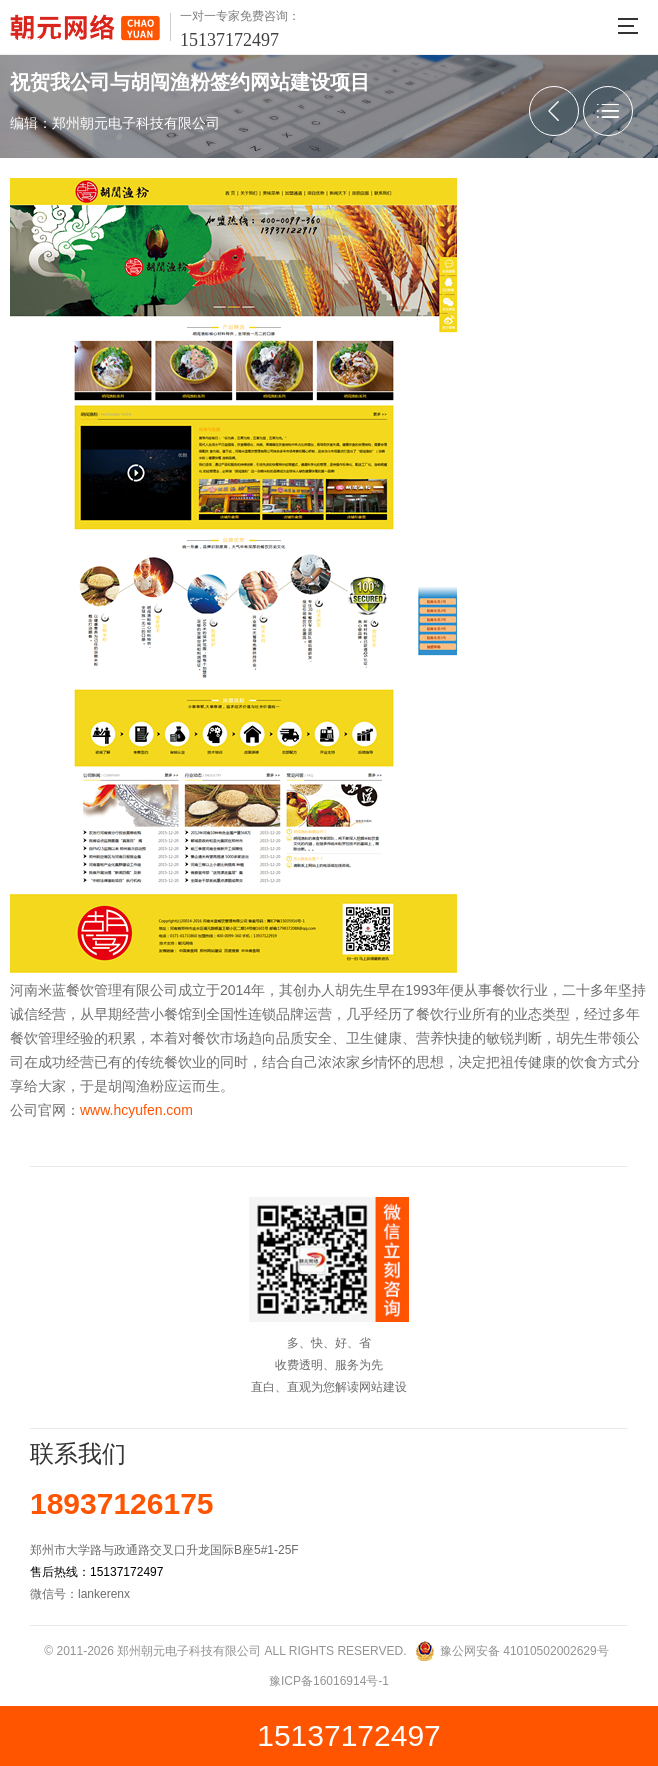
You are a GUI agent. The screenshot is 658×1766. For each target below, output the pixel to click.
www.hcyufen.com (136, 1110)
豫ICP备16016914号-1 (329, 1681)
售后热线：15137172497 (96, 1572)
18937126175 (122, 1504)
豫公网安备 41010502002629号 (524, 1651)
